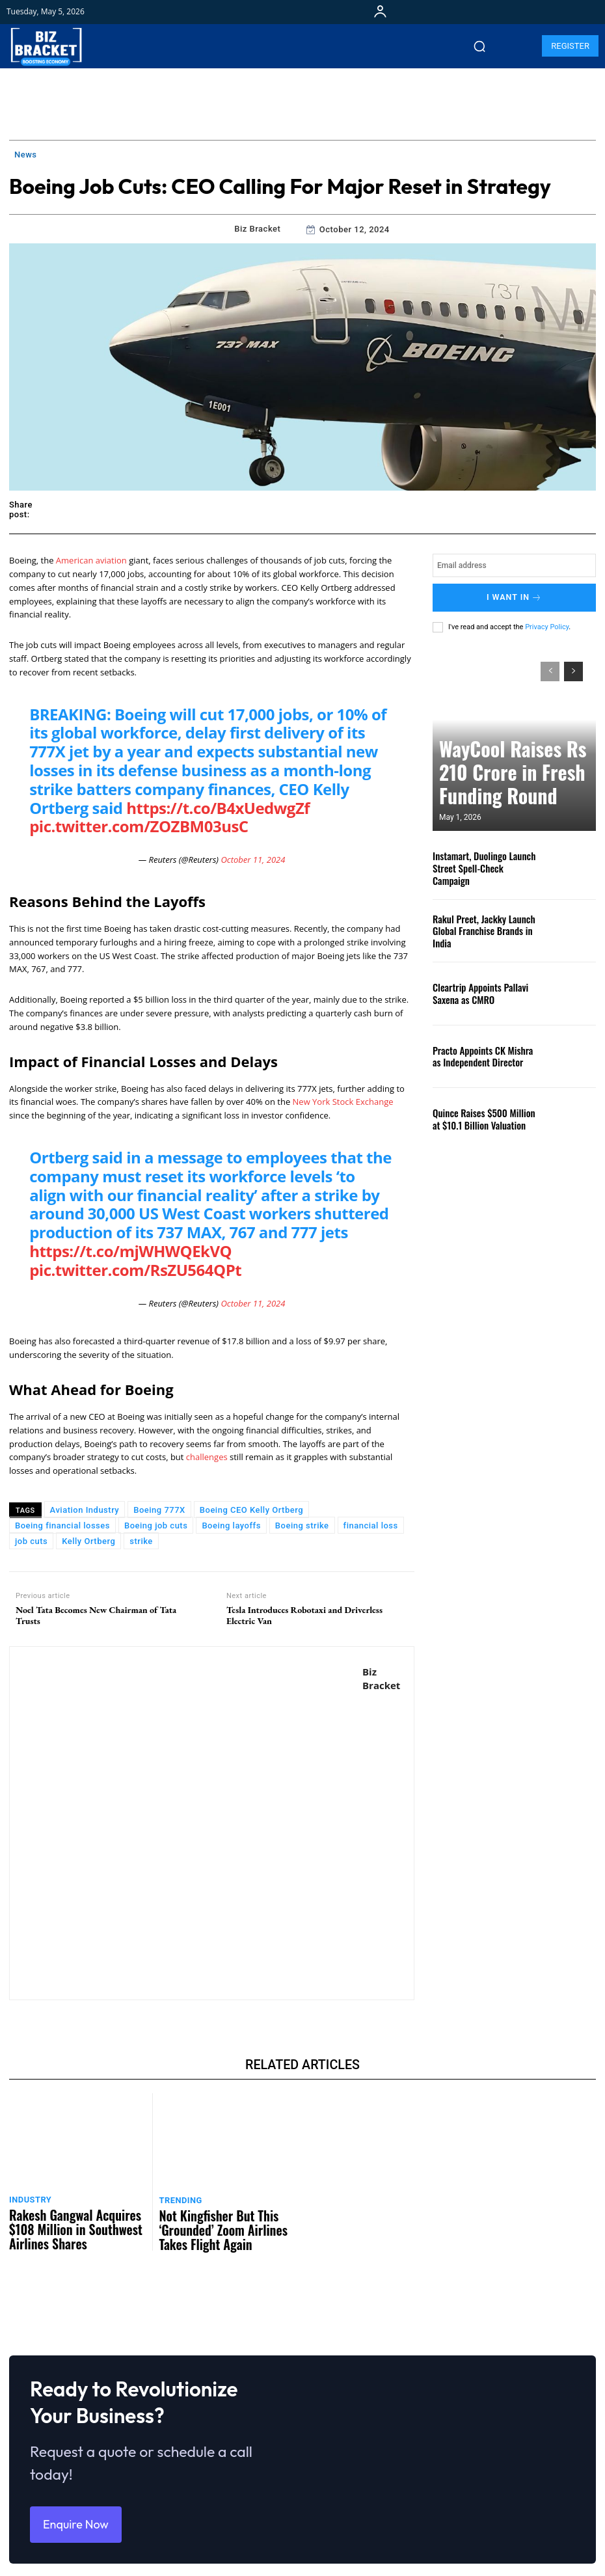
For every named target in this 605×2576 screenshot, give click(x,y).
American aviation (91, 560)
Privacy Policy (547, 621)
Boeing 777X (159, 1510)
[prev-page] (550, 666)
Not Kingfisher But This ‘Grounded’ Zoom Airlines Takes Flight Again (221, 2215)
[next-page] (573, 666)
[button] (479, 46)
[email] (514, 565)
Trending (177, 2198)
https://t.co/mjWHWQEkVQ (130, 1251)
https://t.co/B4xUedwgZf (218, 808)
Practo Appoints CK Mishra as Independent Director (481, 1051)
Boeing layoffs (231, 1525)
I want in (514, 595)
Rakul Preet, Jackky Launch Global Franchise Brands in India (485, 926)
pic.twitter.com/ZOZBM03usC (139, 826)
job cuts (31, 1541)
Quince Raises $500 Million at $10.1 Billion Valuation (481, 1114)
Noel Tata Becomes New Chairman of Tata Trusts (96, 1616)
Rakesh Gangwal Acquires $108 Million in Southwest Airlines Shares (74, 2214)
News (25, 155)
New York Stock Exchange (343, 1101)
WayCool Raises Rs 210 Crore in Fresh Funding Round (505, 790)
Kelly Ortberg (88, 1541)
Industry (27, 2197)
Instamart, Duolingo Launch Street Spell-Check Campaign (480, 862)
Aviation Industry (85, 1510)
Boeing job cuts (155, 1525)
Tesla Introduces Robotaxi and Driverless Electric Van (304, 1616)
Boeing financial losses (62, 1525)
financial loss (370, 1525)
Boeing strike (302, 1525)
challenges (208, 1457)
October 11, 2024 (253, 859)
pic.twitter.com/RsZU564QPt (135, 1270)
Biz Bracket (257, 229)
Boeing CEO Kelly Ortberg (251, 1510)
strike (141, 1541)
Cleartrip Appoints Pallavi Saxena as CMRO (487, 988)
